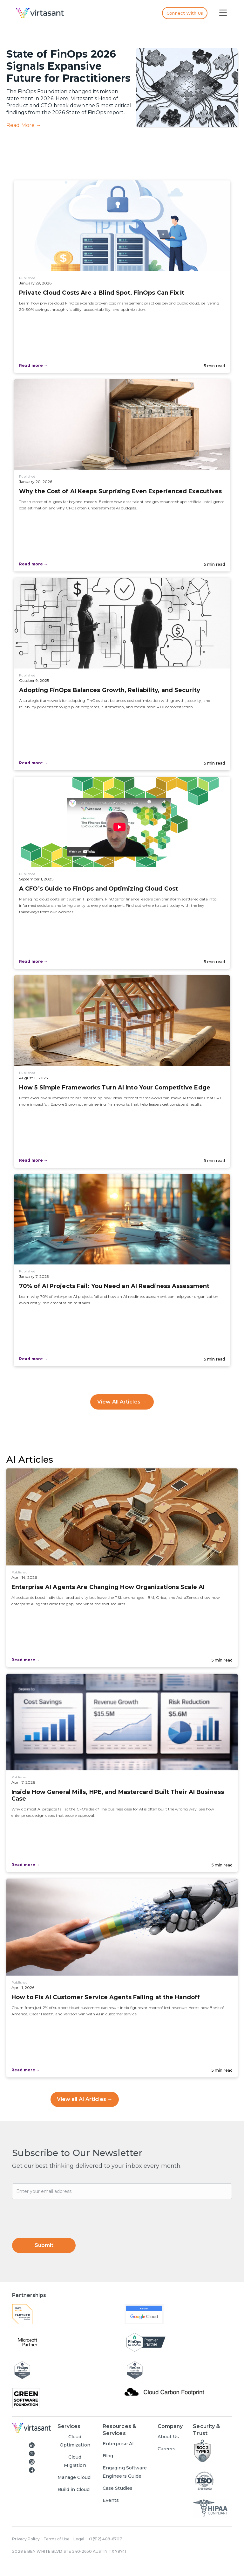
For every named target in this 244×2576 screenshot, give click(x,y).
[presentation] (60, 2214)
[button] (223, 13)
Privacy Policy (25, 2539)
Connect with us (184, 13)
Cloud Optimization (75, 2441)
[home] (77, 13)
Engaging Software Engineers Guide (125, 2472)
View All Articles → (122, 1402)
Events (111, 2500)
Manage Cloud (74, 2477)
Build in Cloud (74, 2489)
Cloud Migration (75, 2461)
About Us (168, 2437)
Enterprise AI (118, 2443)
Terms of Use (57, 2539)
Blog (108, 2456)
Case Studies (117, 2488)
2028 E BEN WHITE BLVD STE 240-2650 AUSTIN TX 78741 (69, 2551)
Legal (79, 2539)
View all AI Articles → (84, 2099)
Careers (167, 2449)
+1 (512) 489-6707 (105, 2539)
